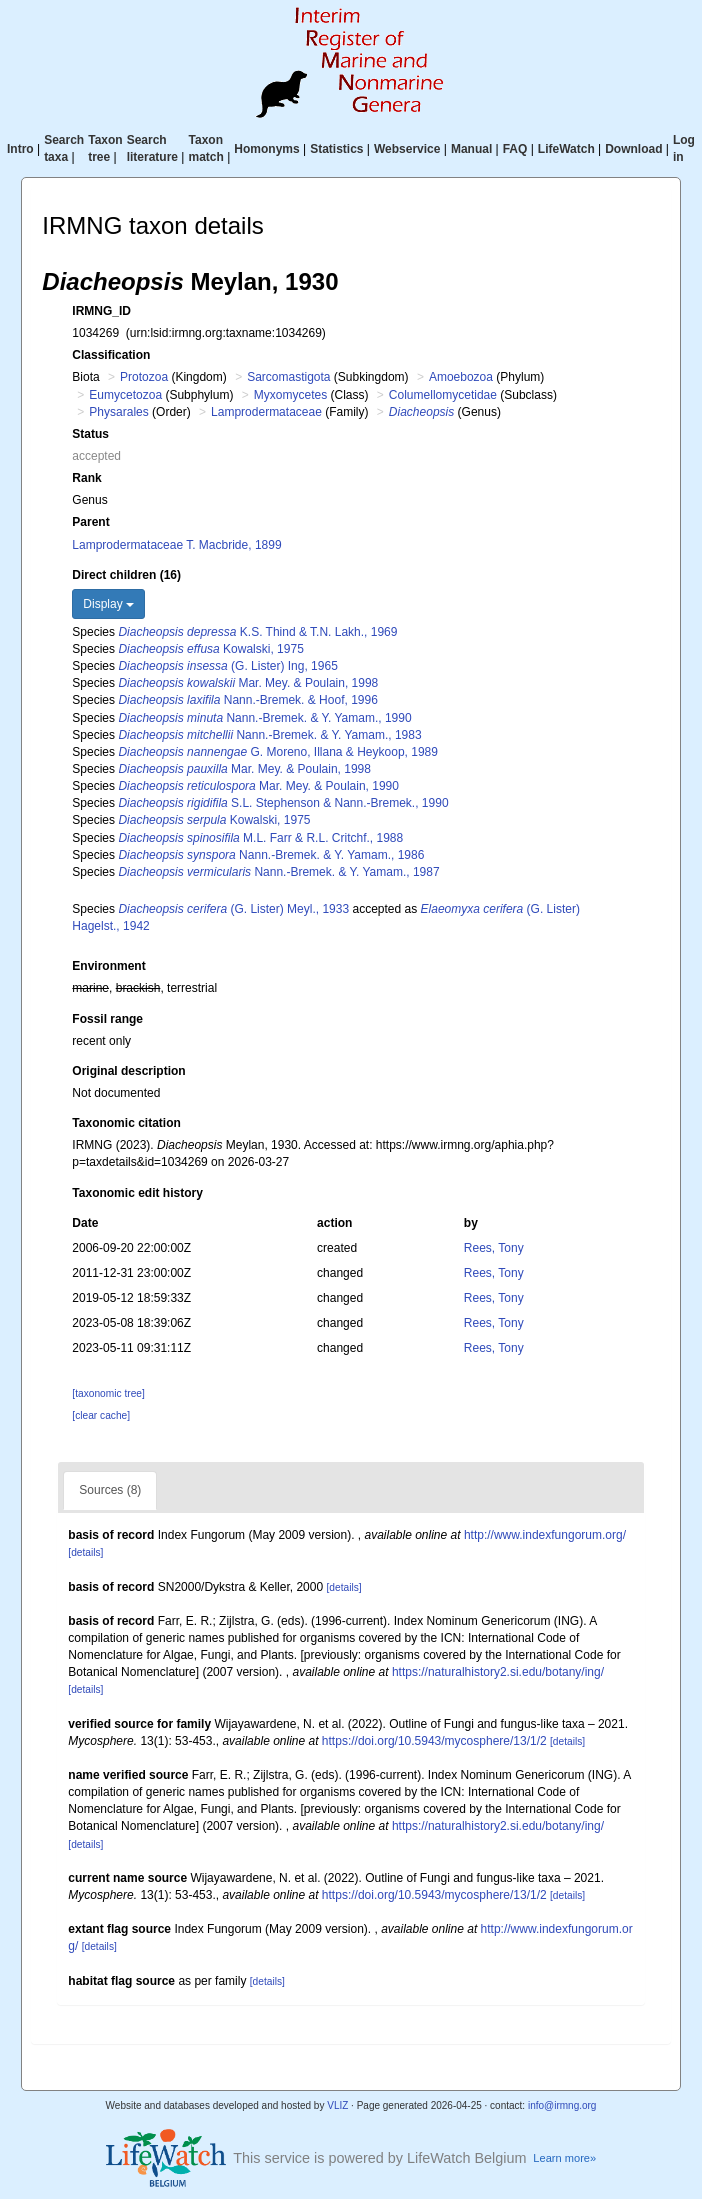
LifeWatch (566, 149)
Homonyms (266, 149)
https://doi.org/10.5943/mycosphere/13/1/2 (434, 1741)
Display (108, 604)
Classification (111, 355)
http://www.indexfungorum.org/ (545, 1535)
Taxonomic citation (126, 1123)
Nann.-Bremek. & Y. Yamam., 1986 (271, 855)
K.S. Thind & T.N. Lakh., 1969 (257, 632)
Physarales (118, 412)
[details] (85, 1552)
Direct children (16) (126, 575)
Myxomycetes (290, 395)
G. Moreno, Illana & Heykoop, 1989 (278, 752)
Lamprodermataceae (266, 412)
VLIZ (337, 2105)
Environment (108, 966)
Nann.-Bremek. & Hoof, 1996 (247, 700)
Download (633, 149)
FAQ (515, 149)
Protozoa (144, 377)
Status (90, 434)
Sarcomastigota (288, 377)
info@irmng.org (562, 2105)
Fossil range (107, 1019)
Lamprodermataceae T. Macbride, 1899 (176, 545)
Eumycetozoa (125, 395)
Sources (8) (110, 1490)
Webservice (407, 149)
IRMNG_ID (101, 311)
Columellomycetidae (443, 395)
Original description (128, 1071)
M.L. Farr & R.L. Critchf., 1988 (260, 838)
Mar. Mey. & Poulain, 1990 (258, 786)
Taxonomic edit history (137, 1193)
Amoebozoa (461, 377)
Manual (471, 149)
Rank (86, 478)
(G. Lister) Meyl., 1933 (233, 909)
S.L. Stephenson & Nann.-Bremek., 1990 (283, 803)
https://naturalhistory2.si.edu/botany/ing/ (498, 1672)
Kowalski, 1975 (210, 649)
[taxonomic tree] (108, 1393)
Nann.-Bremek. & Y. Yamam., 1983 (269, 735)
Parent (90, 522)
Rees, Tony (494, 1248)
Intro (20, 149)
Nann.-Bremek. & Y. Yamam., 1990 (264, 718)
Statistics (336, 149)
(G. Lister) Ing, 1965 (227, 666)
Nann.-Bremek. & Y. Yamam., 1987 (278, 872)
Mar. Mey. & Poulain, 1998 (248, 683)
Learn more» (564, 2158)
